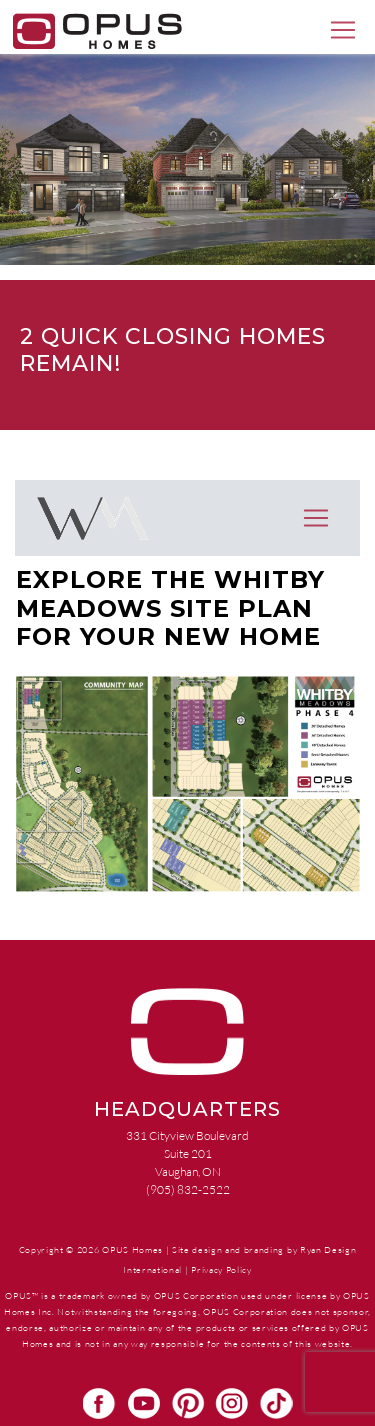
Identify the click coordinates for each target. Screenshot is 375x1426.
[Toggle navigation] (343, 30)
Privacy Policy (221, 1269)
